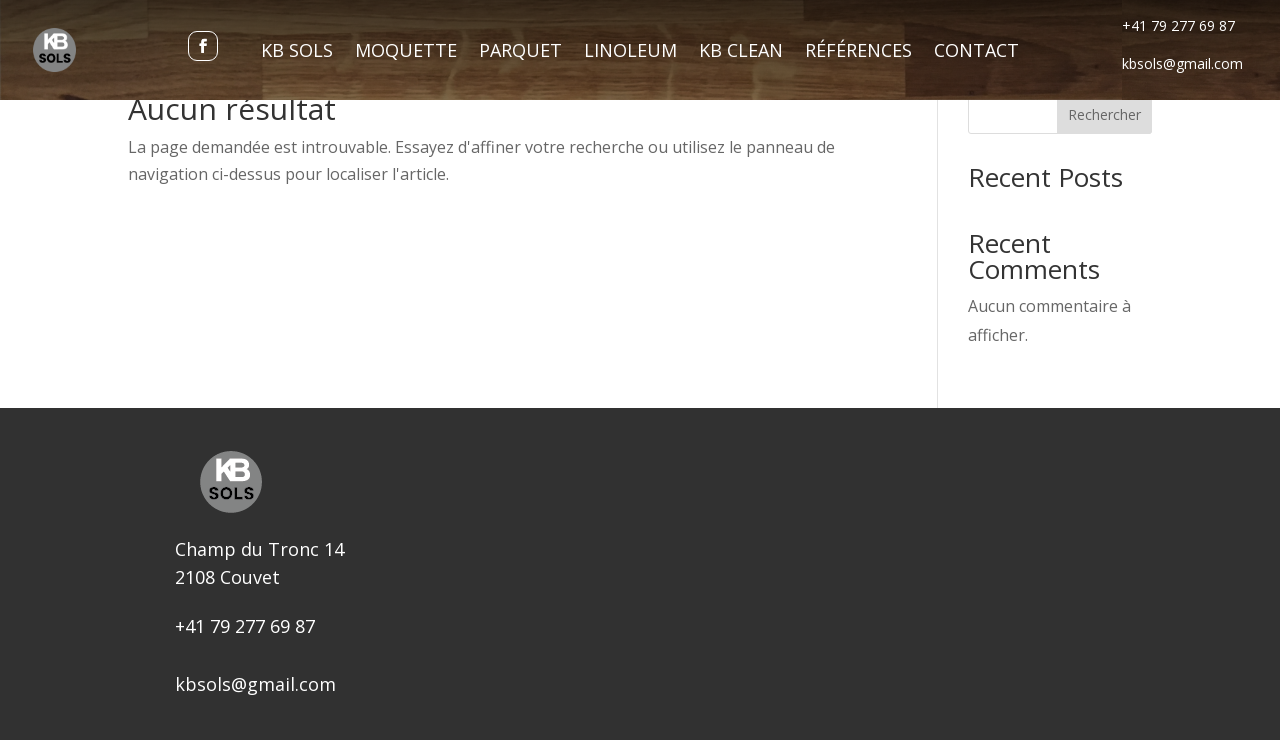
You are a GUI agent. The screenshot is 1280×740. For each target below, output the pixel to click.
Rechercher (1104, 114)
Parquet (520, 52)
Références (858, 52)
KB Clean (741, 52)
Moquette (406, 52)
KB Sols (297, 52)
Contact (976, 52)
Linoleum (630, 52)
